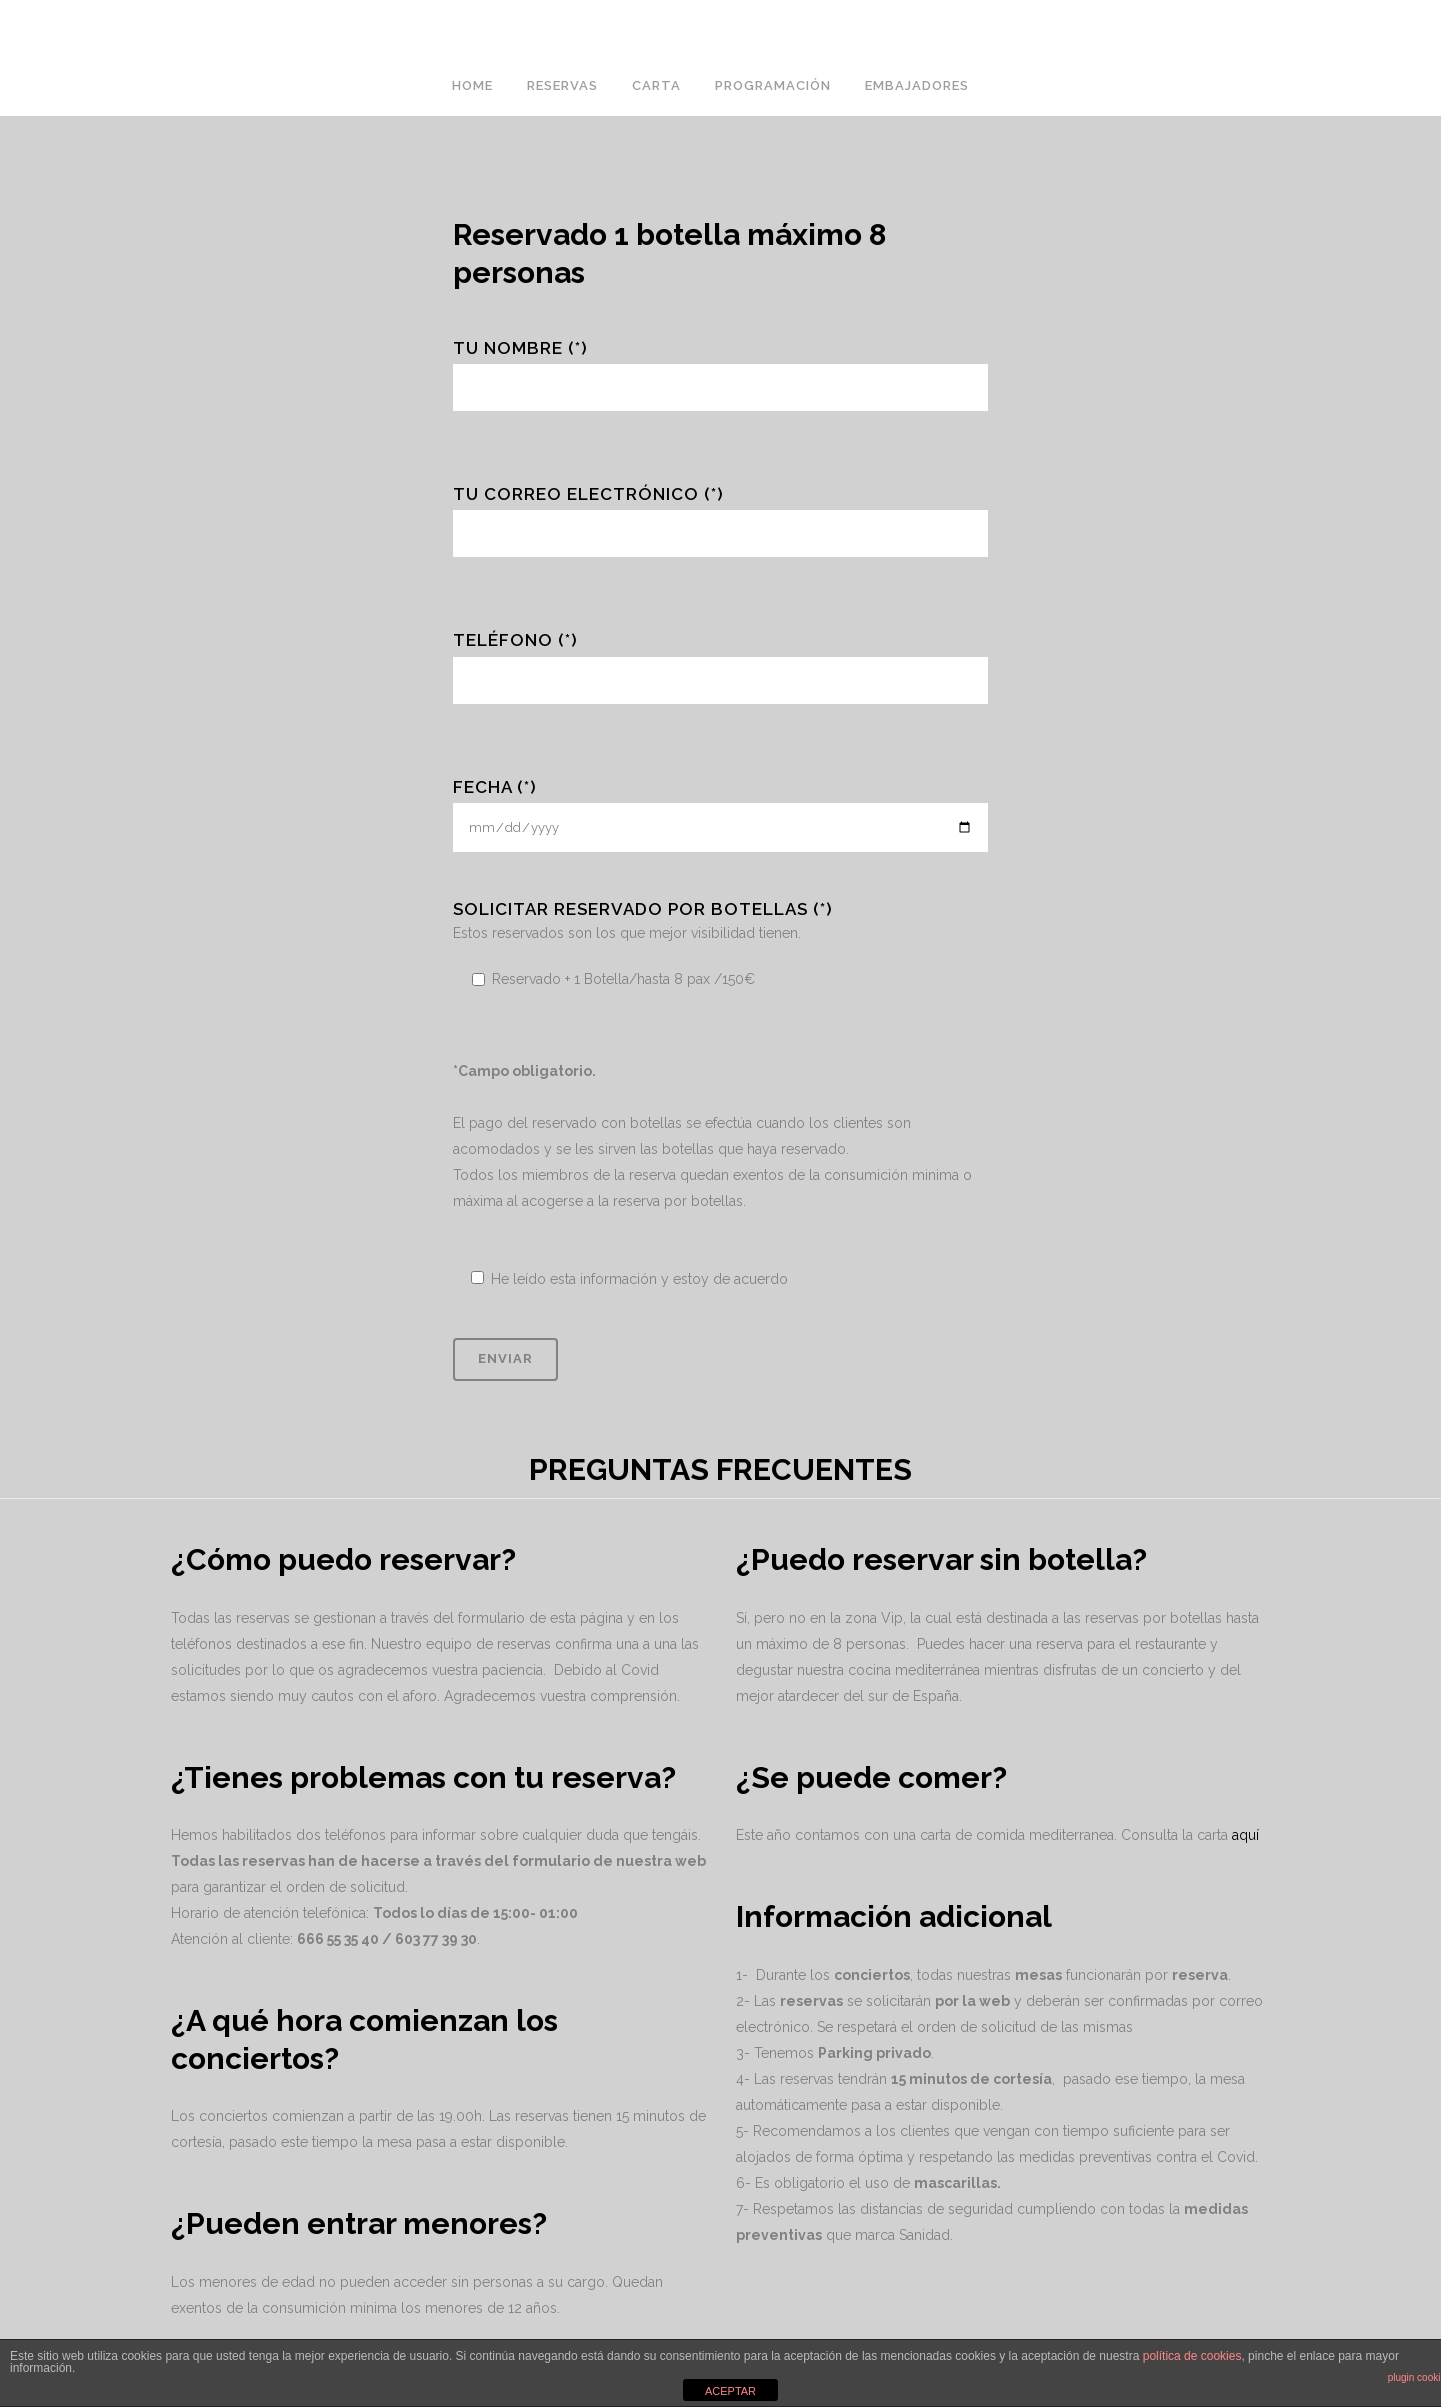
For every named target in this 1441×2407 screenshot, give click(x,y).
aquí (1245, 1835)
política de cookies (1192, 2356)
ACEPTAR (730, 2391)
